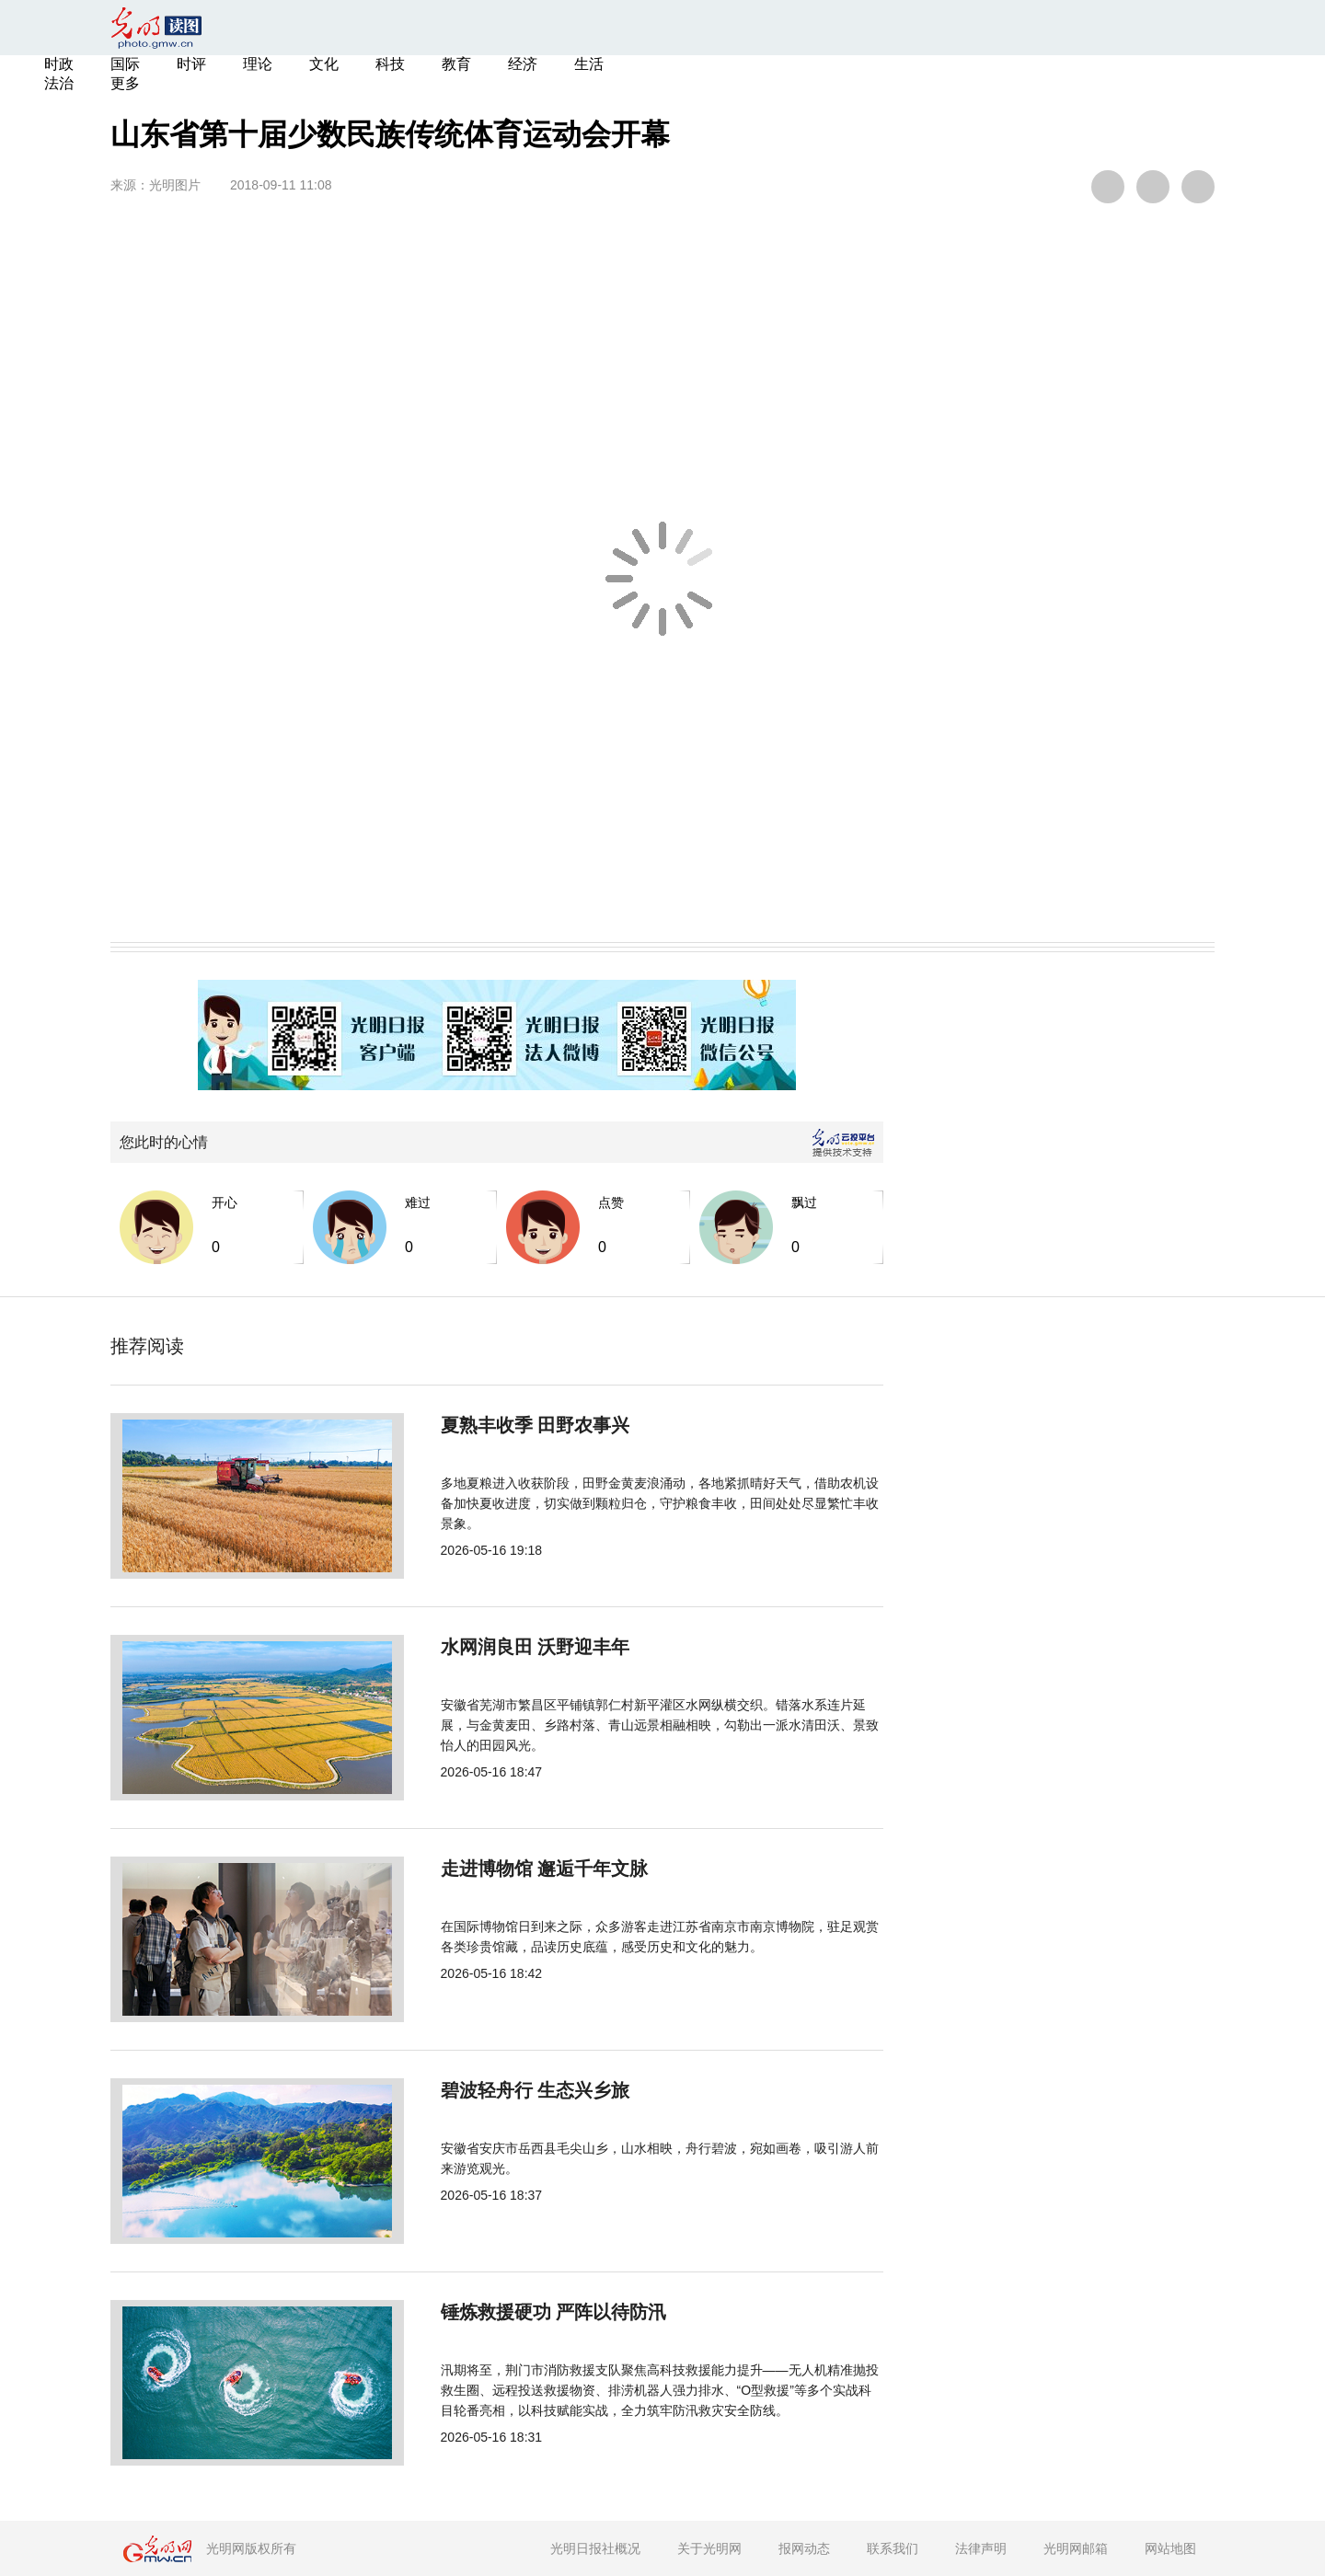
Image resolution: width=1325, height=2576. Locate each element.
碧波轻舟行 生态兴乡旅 (474, 2090)
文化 (324, 64)
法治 (59, 83)
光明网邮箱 (1075, 2548)
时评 (191, 64)
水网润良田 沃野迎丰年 (474, 1647)
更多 (125, 83)
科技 (390, 64)
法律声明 (981, 2548)
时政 (59, 64)
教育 (456, 64)
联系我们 (892, 2548)
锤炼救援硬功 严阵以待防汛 (492, 2312)
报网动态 (804, 2548)
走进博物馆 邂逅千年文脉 (483, 1868)
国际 (125, 64)
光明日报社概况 (595, 2548)
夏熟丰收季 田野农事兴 (474, 1425)
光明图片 (175, 185)
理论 (257, 64)
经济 (522, 64)
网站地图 (1170, 2548)
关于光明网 (709, 2548)
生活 (589, 64)
